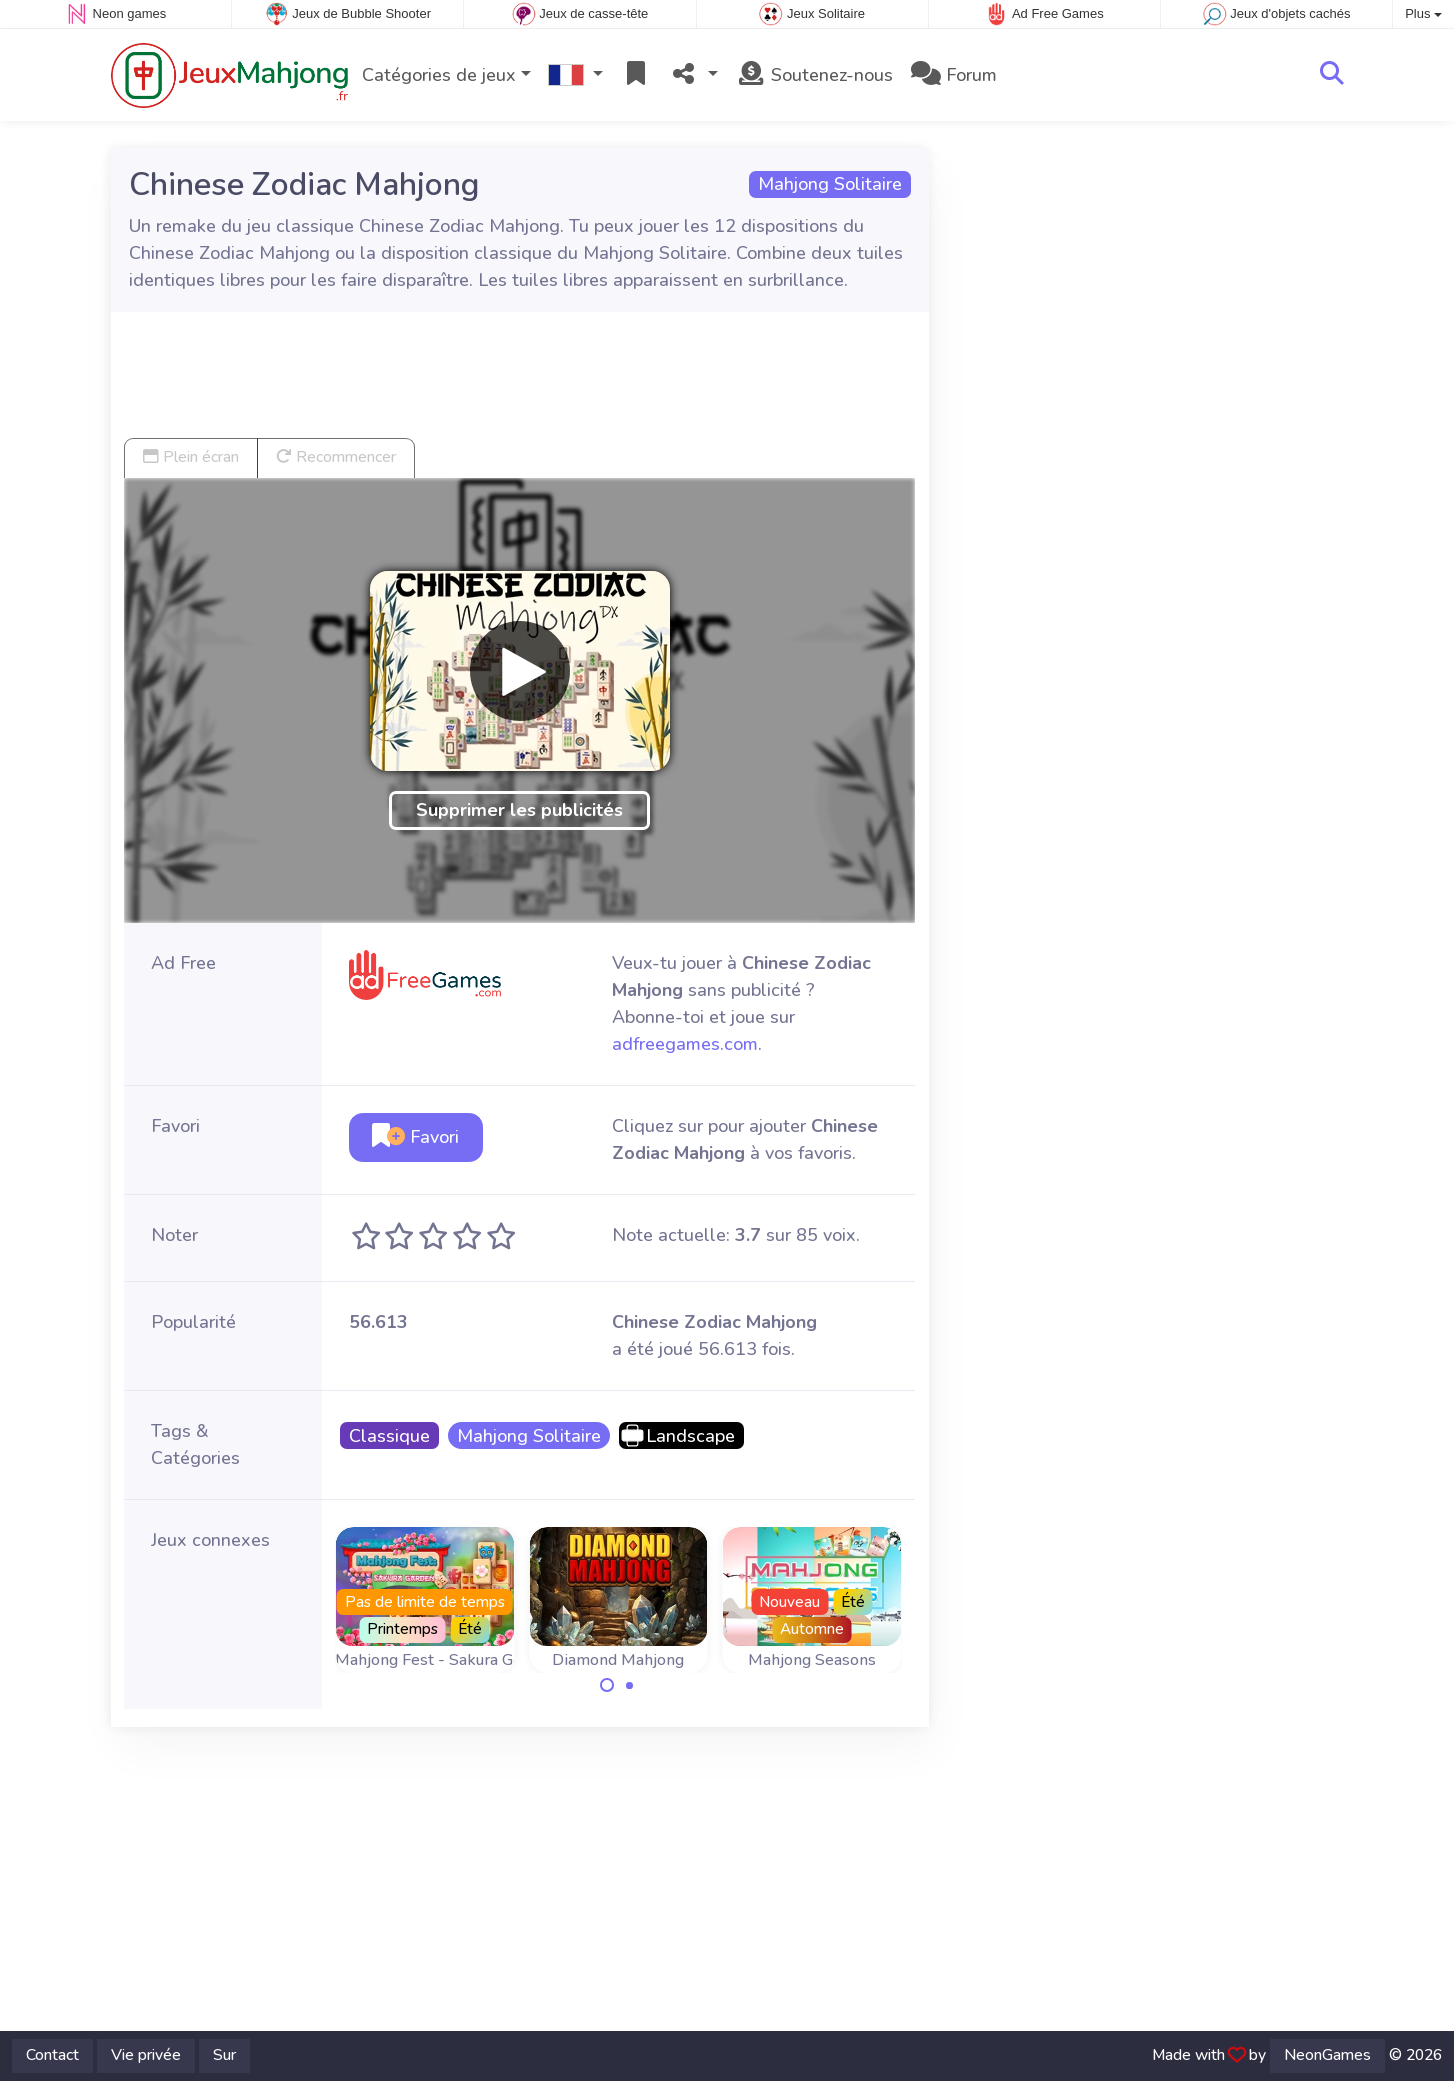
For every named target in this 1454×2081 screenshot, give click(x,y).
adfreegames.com (685, 1044)
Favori (415, 1137)
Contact (52, 2055)
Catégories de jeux (439, 75)
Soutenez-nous (814, 75)
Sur (224, 2055)
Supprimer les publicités (519, 810)
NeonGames (1327, 2055)
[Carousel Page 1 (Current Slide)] (607, 1685)
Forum (954, 75)
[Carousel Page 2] (630, 1685)
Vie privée (146, 2055)
